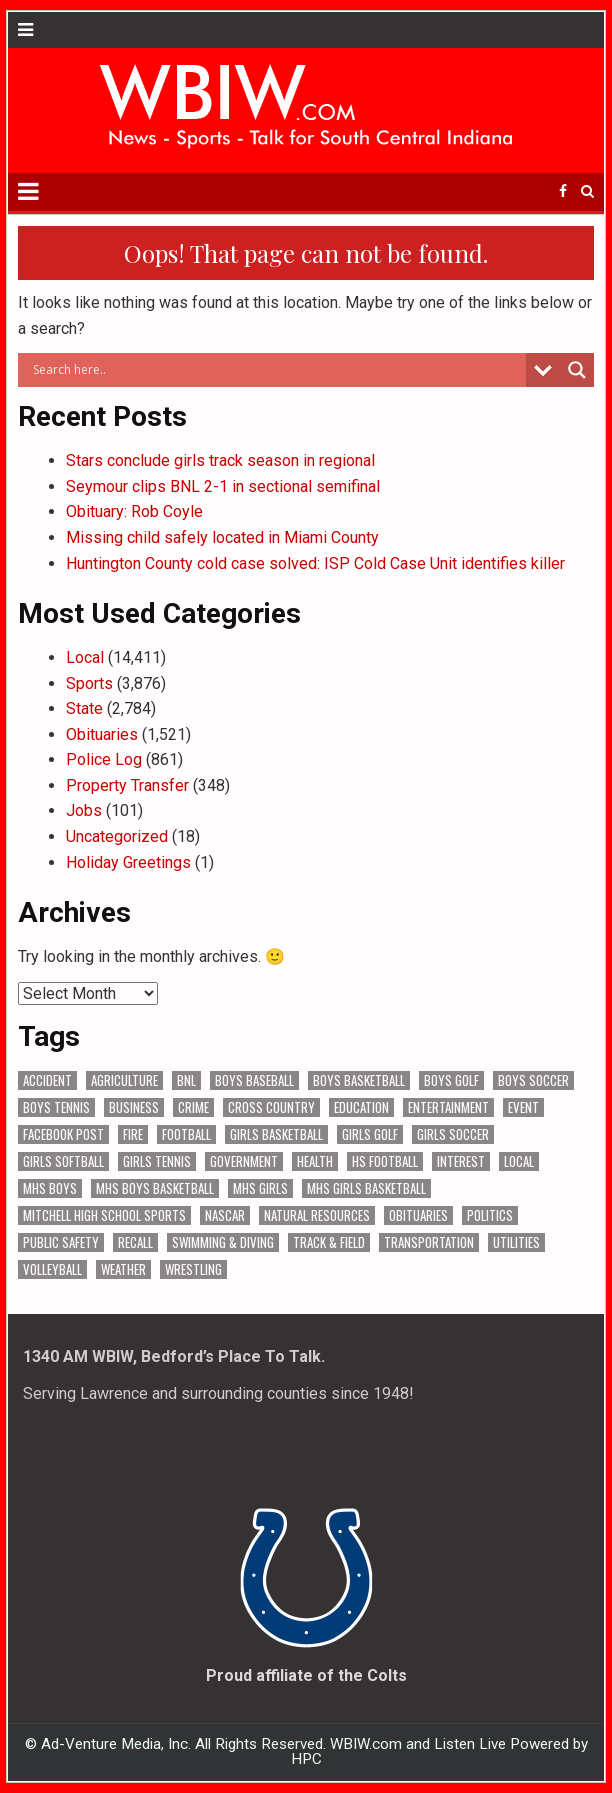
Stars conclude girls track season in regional (220, 460)
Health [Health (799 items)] (315, 1161)
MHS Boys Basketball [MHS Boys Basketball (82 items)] (155, 1188)
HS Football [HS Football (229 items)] (385, 1161)
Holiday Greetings (128, 862)
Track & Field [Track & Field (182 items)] (329, 1242)
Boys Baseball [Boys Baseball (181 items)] (254, 1080)
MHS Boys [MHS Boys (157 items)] (50, 1188)
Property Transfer (127, 785)
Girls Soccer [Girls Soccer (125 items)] (453, 1134)
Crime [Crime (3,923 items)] (193, 1107)
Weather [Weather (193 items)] (123, 1269)
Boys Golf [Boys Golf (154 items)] (451, 1080)
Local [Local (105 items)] (519, 1161)
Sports (89, 683)
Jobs (84, 810)
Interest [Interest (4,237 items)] (461, 1161)
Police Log (104, 759)
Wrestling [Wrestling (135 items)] (193, 1269)
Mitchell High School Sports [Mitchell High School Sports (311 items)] (104, 1215)
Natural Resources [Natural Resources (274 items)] (317, 1215)
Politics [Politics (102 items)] (490, 1215)
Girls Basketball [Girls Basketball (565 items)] (276, 1134)
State (84, 708)
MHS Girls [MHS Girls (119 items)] (260, 1188)
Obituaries (102, 734)
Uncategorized (117, 836)
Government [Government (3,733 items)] (244, 1161)
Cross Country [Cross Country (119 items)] (271, 1107)
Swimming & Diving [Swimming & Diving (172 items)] (223, 1242)
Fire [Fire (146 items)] (133, 1134)
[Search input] (277, 370)
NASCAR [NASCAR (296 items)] (225, 1215)
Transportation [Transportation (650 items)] (429, 1242)
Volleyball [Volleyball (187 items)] (52, 1269)
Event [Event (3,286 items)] (523, 1107)
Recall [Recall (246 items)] (135, 1242)
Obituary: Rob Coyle (134, 511)
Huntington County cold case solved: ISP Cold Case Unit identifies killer (315, 563)
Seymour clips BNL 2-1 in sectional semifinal (223, 486)
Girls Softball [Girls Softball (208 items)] (63, 1161)
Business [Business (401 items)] (134, 1107)
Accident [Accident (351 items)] (47, 1080)
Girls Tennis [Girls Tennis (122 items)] (157, 1161)
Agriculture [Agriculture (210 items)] (124, 1080)
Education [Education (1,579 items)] (361, 1107)
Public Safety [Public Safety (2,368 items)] (61, 1242)
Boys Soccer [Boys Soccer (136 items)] (533, 1080)
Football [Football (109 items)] (186, 1134)
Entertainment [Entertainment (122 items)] (448, 1107)
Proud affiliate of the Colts (306, 1675)
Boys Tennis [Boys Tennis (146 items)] (56, 1107)
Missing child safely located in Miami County (222, 537)
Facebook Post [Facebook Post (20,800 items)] (63, 1134)
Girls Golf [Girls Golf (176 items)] (370, 1134)
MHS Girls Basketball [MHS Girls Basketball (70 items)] (366, 1188)
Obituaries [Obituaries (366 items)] (418, 1215)
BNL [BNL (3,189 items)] (186, 1080)
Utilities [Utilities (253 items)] (516, 1242)
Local (85, 657)
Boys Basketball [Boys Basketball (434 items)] (359, 1080)
